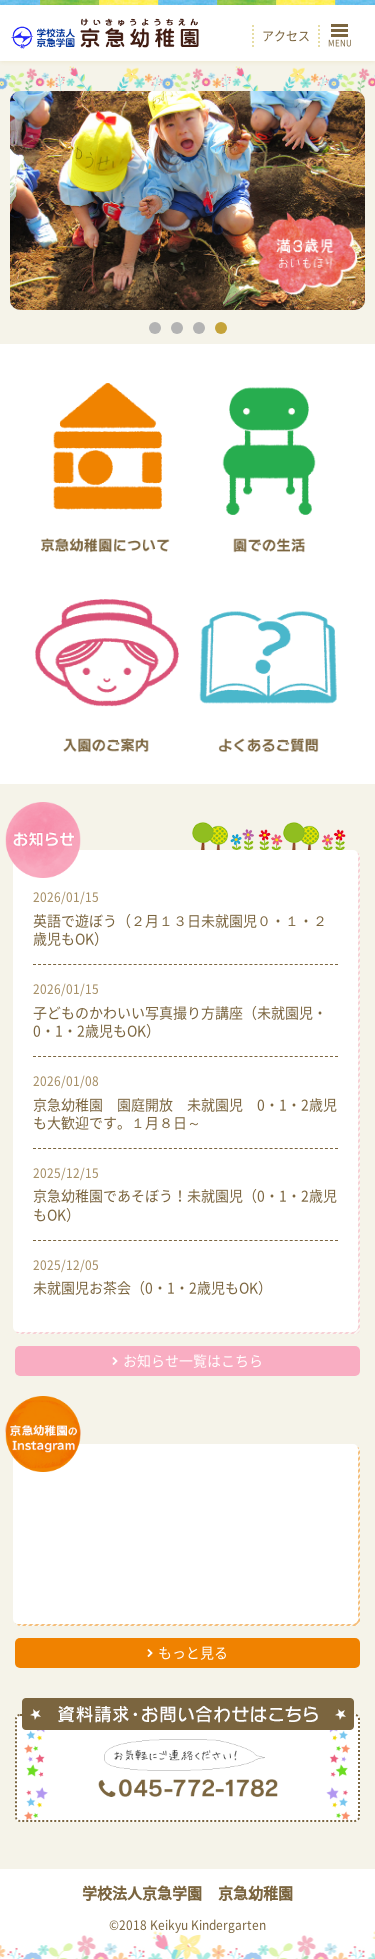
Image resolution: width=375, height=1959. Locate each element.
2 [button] (177, 328)
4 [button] (221, 328)
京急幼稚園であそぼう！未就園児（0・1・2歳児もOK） (185, 1204)
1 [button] (155, 328)
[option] (187, 200)
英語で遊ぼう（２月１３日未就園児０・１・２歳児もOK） (180, 929)
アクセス (286, 36)
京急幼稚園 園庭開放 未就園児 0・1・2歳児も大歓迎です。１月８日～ (185, 1113)
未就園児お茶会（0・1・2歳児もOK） (152, 1287)
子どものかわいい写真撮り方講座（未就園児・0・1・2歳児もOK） (180, 1021)
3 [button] (199, 328)
